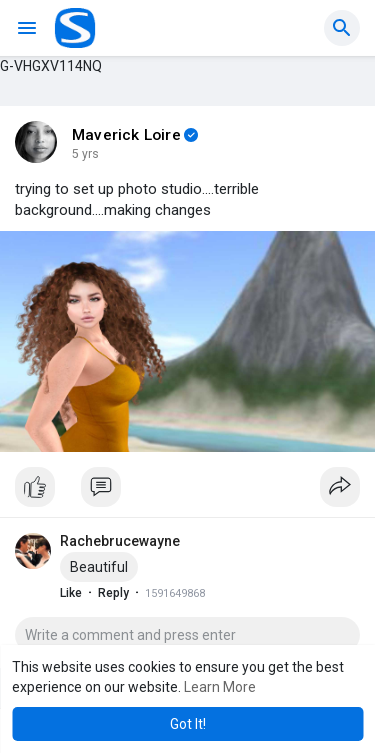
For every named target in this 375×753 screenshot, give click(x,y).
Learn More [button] (220, 687)
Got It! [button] (188, 724)
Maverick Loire (126, 135)
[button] (342, 28)
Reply (113, 593)
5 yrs (85, 154)
